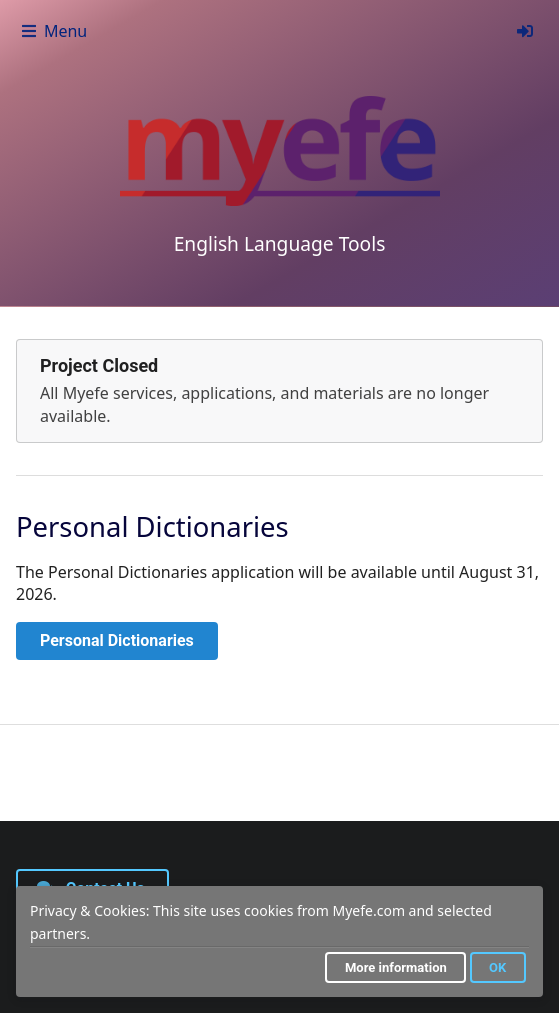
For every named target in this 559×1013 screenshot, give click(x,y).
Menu (53, 31)
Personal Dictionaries (117, 640)
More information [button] (396, 967)
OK (497, 967)
